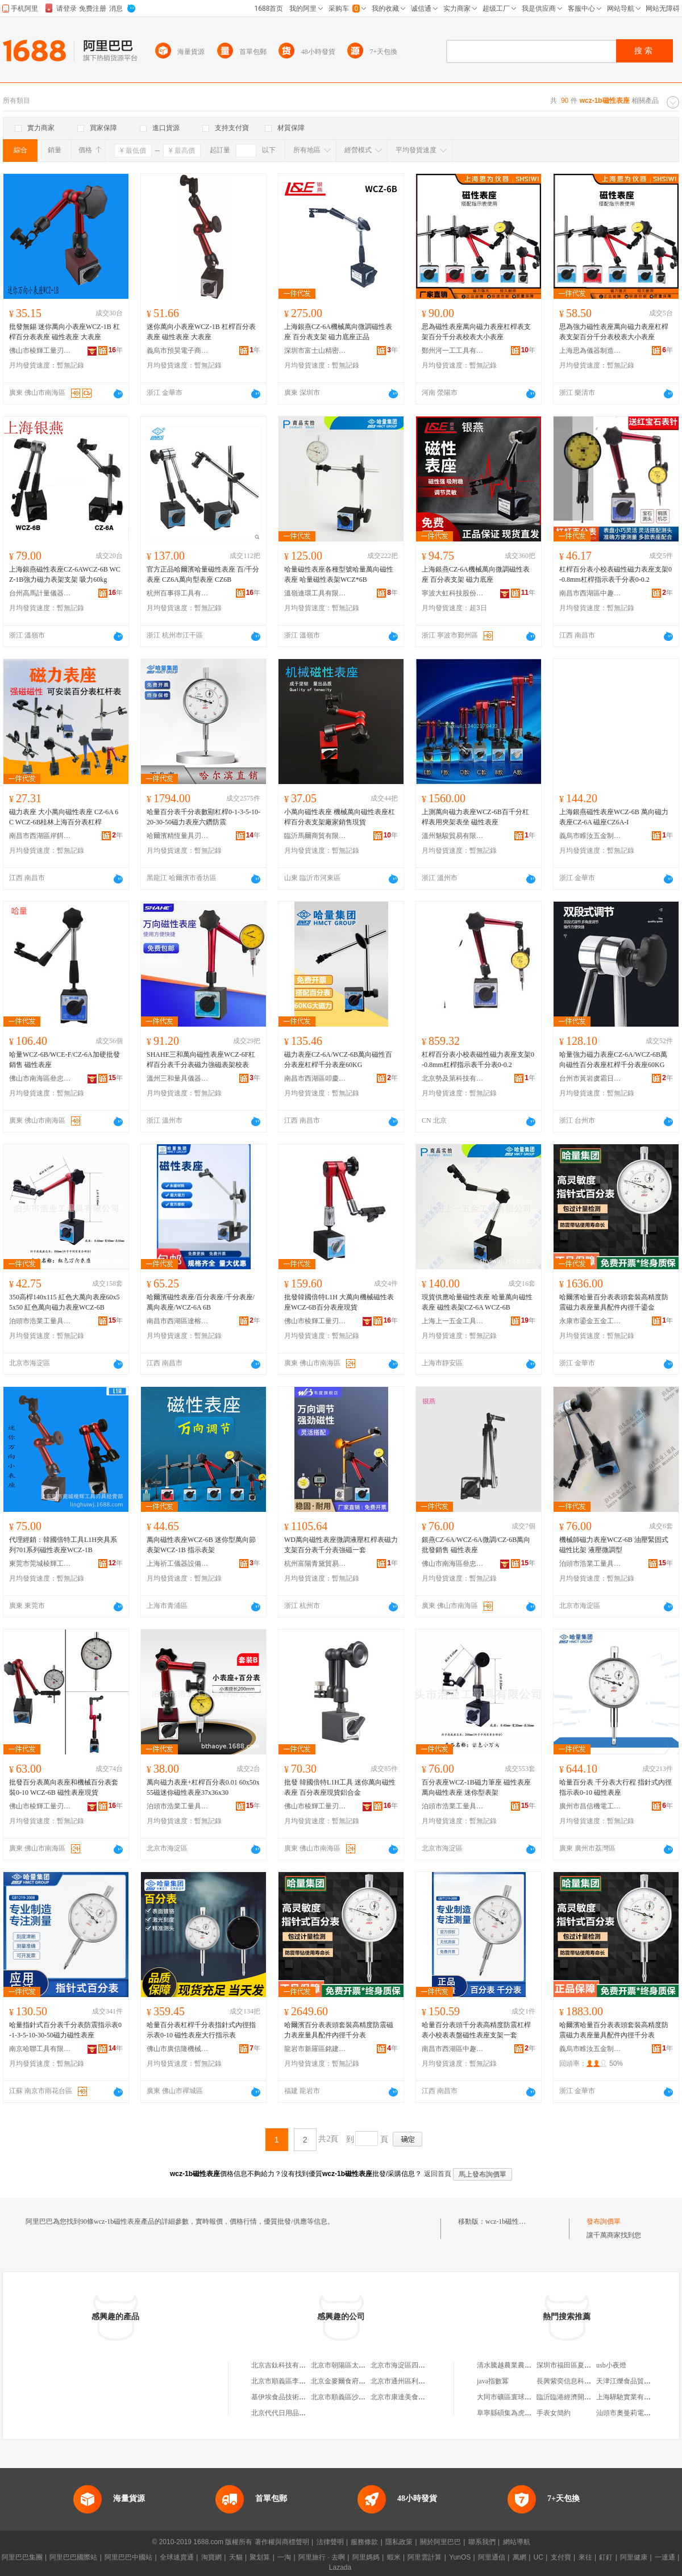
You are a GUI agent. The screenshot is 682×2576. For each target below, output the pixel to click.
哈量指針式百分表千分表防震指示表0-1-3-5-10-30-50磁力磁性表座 (65, 2030)
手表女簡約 (554, 2413)
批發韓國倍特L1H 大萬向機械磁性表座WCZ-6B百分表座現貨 (339, 1302)
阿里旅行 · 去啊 (321, 2557)
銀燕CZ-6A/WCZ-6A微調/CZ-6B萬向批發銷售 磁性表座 (476, 1545)
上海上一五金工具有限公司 (453, 1321)
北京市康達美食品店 (401, 2397)
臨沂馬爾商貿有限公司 (315, 836)
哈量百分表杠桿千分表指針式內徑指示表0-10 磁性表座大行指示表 (201, 2030)
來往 (585, 2557)
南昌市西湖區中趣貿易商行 (590, 593)
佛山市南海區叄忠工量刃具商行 (40, 1078)
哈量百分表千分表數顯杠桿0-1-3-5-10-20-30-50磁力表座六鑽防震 (203, 817)
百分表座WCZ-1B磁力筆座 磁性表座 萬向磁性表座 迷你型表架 (476, 1787)
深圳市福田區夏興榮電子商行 (581, 2365)
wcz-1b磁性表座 (509, 2221)
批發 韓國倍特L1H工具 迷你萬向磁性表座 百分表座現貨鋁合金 (340, 1787)
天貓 (236, 2557)
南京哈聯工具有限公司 (40, 2049)
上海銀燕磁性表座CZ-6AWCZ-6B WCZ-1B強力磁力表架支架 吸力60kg (64, 574)
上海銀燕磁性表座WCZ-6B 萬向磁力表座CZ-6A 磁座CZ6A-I (613, 817)
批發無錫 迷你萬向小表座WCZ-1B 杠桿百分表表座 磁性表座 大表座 (64, 332)
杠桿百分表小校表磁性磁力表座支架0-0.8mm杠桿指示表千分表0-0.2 (615, 574)
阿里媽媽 (366, 2557)
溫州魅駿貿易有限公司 (453, 836)
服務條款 (364, 2542)
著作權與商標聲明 (282, 2542)
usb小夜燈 (611, 2365)
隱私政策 (399, 2542)
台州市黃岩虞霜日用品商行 (590, 1078)
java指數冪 (493, 2381)
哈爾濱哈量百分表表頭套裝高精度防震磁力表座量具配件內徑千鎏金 (613, 1302)
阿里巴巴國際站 (73, 2557)
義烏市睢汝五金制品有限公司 (590, 836)
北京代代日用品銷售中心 (288, 2413)
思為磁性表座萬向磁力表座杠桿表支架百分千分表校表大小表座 (476, 332)
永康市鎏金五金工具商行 (590, 1321)
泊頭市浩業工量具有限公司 (40, 1321)
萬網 (519, 2557)
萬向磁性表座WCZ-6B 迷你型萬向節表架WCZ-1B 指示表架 (201, 1545)
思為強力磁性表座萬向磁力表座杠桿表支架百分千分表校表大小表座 (613, 332)
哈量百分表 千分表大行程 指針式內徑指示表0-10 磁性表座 (615, 1787)
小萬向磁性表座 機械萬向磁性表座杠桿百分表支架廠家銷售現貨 (339, 817)
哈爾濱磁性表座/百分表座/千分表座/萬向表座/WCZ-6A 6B (201, 1302)
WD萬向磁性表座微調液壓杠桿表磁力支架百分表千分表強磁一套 (341, 1545)
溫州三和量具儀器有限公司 (178, 1078)
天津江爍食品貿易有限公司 (637, 2381)
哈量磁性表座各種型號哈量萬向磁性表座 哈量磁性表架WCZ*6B (338, 574)
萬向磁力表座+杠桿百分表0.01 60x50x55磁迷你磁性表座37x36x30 (203, 1787)
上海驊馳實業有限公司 (630, 2397)
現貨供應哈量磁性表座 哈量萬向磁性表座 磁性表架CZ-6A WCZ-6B (477, 1302)
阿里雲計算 (424, 2557)
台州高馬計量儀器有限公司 (40, 593)
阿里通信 (491, 2557)
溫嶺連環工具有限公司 (315, 593)
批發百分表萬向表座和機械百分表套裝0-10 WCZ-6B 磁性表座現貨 (63, 1787)
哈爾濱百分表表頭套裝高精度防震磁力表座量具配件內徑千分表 (338, 2030)
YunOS (460, 2557)
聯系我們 (482, 2542)
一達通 (665, 2557)
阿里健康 (633, 2557)
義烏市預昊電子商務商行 (178, 351)
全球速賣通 (177, 2557)
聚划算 (259, 2557)
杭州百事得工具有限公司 (178, 593)
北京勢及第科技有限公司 (453, 1078)
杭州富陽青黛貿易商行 (315, 1564)
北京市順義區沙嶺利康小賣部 (355, 2397)
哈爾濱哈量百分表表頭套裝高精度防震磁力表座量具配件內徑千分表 (613, 2030)
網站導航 (516, 2542)
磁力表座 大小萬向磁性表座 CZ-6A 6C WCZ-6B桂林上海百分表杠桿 (63, 817)
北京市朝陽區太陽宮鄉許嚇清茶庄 (362, 2365)
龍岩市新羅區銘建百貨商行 (315, 2049)
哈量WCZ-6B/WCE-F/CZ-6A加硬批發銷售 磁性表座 (64, 1060)
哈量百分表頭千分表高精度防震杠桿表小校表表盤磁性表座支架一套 (476, 2030)
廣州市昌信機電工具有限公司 (590, 1806)
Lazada (340, 2567)
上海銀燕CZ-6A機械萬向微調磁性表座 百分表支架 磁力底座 (476, 574)
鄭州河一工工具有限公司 (453, 351)
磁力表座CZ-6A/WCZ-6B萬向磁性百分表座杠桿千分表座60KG (338, 1060)
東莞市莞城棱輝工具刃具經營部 (40, 1564)
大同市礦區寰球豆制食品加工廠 (524, 2397)
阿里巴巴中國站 (128, 2557)
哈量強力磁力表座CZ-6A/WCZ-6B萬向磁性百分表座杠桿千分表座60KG (613, 1060)
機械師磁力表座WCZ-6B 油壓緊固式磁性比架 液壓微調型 (613, 1545)
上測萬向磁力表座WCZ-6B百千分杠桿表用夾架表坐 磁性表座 (475, 817)
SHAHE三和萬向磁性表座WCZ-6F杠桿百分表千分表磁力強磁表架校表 (201, 1060)
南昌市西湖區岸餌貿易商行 (40, 836)
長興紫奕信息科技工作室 (574, 2381)
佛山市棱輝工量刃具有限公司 (40, 351)
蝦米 (394, 2557)
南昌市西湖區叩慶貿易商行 (315, 1078)
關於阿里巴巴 (440, 2542)
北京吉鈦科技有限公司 (285, 2365)
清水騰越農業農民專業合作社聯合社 (531, 2365)
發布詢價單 (604, 2221)
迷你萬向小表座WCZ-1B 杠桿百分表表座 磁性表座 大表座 (201, 332)
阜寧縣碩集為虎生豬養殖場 (518, 2413)
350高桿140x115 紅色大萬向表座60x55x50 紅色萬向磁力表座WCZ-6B (64, 1302)
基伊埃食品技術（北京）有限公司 (302, 2397)
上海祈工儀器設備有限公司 (178, 1564)
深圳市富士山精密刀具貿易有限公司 (315, 351)
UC (538, 2557)
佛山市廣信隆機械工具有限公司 (178, 2049)
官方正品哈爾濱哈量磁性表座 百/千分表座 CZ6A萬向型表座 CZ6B (203, 574)
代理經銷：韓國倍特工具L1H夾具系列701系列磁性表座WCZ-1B (63, 1545)
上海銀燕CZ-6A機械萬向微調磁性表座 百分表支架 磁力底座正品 (338, 332)
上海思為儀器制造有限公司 (590, 351)
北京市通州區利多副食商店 (411, 2381)
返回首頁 (437, 2174)
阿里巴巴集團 (22, 2557)
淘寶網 (211, 2557)
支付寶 (561, 2557)
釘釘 (606, 2557)
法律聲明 (330, 2542)
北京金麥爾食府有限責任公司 (355, 2381)
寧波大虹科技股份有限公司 (453, 593)
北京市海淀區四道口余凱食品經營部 (425, 2365)
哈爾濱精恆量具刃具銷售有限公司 (178, 836)
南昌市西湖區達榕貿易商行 (178, 1321)
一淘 (284, 2557)
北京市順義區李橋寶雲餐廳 (292, 2381)
